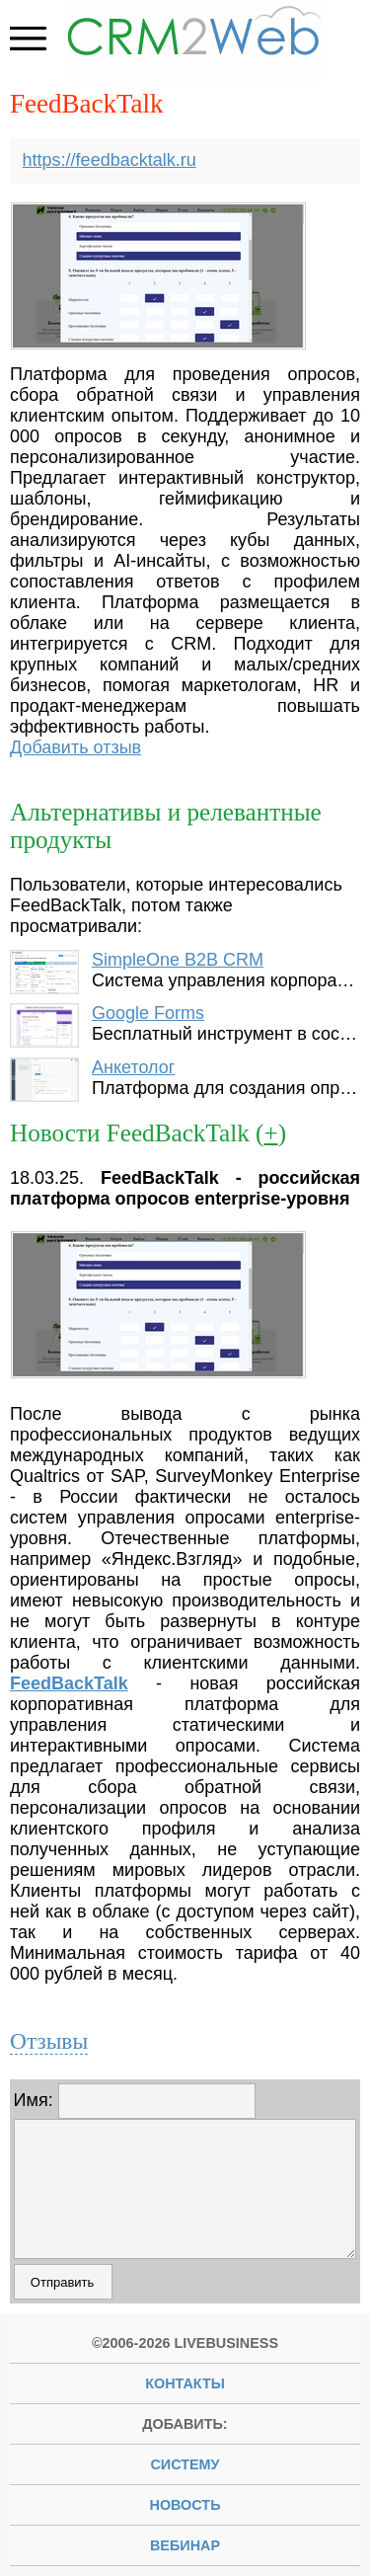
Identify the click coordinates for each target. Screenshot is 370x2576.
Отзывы (49, 2041)
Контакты (185, 2383)
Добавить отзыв (75, 747)
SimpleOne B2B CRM (177, 960)
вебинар (185, 2545)
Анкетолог (133, 1067)
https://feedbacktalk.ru (109, 160)
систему (184, 2464)
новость (185, 2505)
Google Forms (148, 1013)
